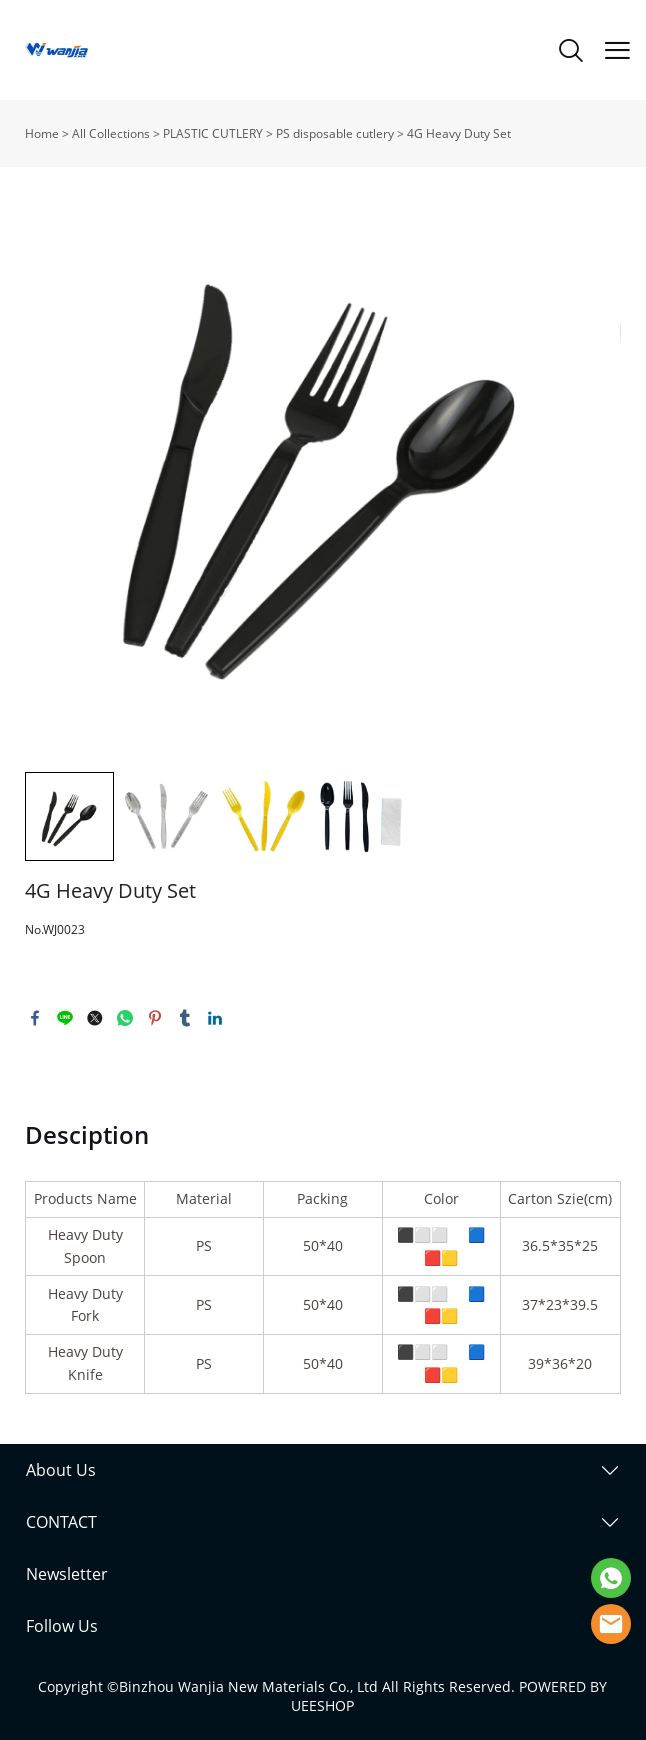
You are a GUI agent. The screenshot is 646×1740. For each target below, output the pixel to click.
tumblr (185, 1018)
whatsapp (125, 1018)
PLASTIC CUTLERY (213, 133)
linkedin (215, 1018)
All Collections (111, 133)
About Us (61, 1470)
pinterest (155, 1018)
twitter (95, 1018)
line (65, 1018)
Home (42, 133)
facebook (35, 1018)
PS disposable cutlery (335, 133)
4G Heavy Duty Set (459, 133)
